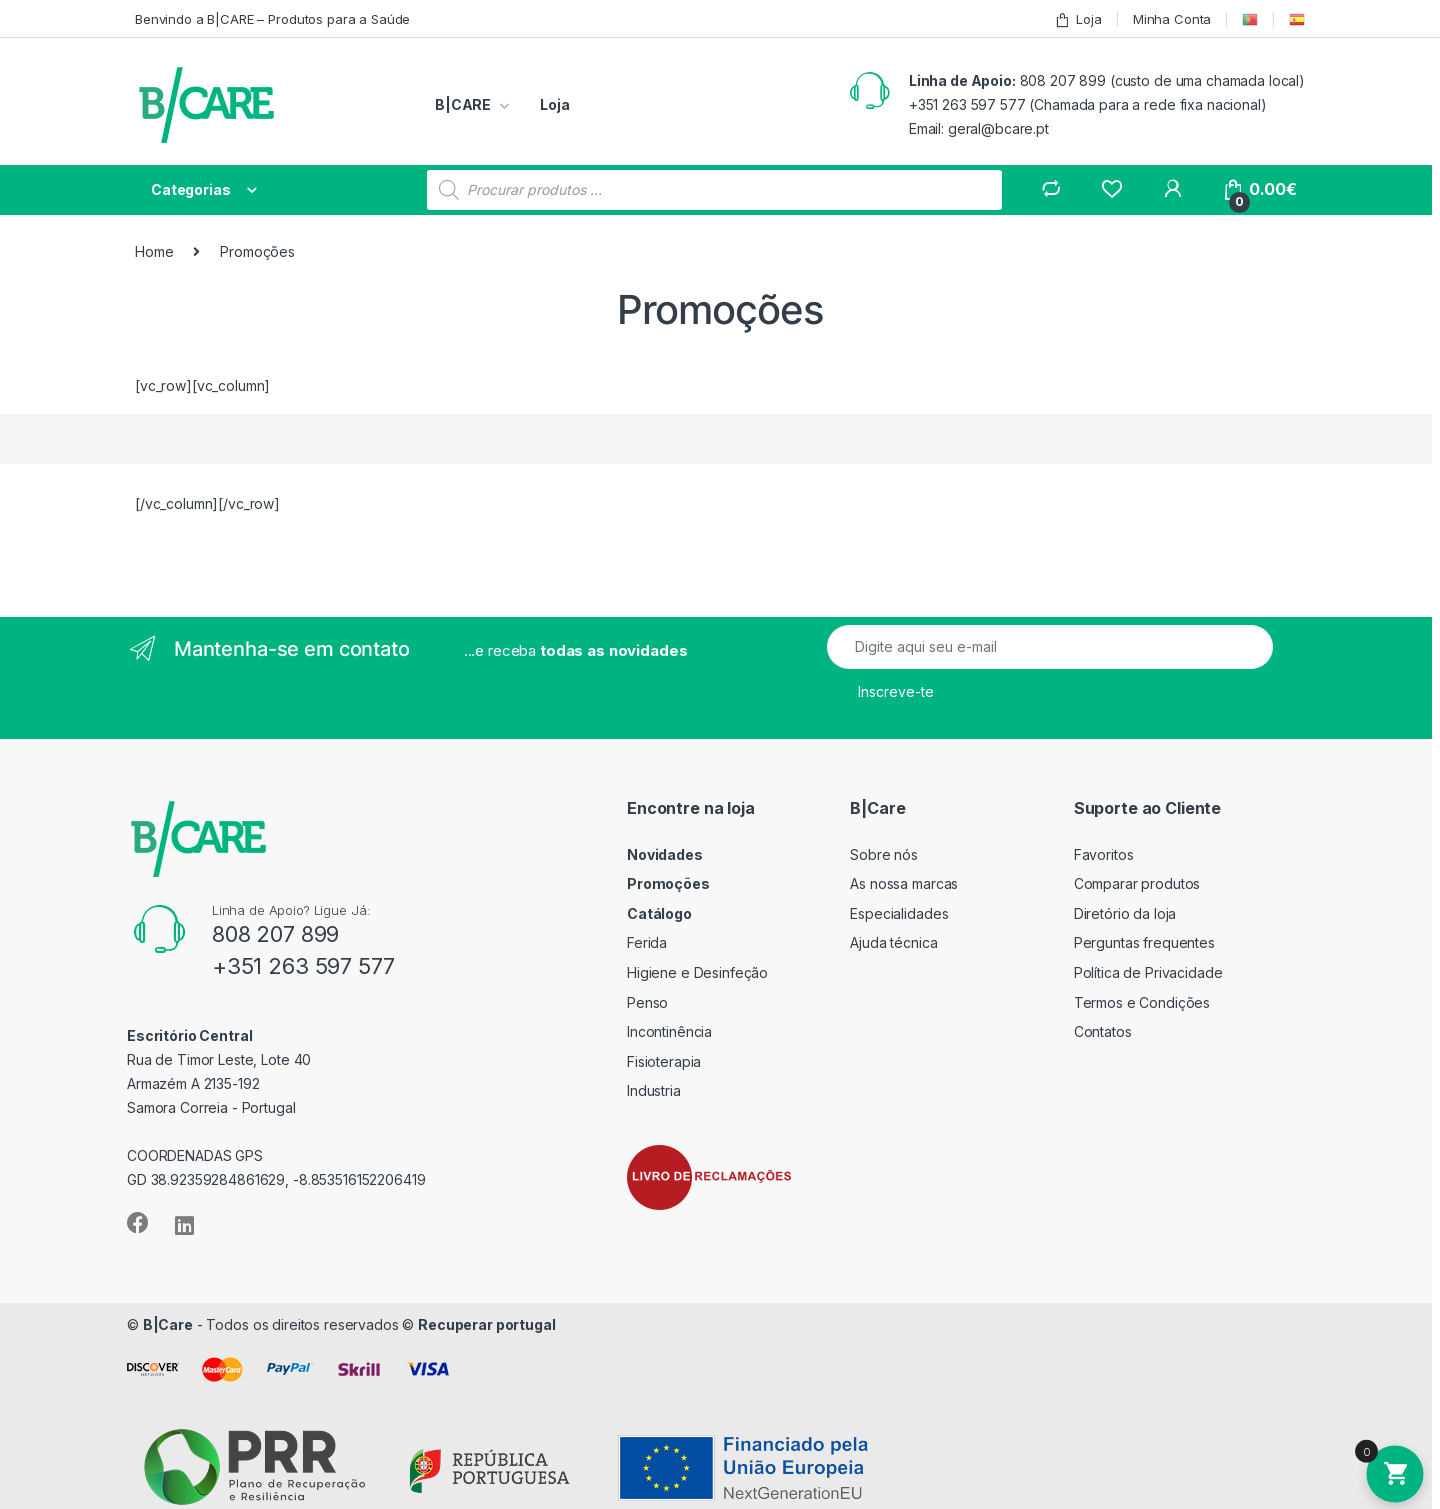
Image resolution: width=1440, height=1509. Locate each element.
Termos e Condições (1142, 1002)
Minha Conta (1172, 19)
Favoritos (1104, 854)
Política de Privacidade (1148, 972)
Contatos (1103, 1031)
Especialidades (899, 913)
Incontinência (669, 1031)
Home (154, 251)
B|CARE (463, 104)
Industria (654, 1090)
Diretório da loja (1125, 913)
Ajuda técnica (893, 942)
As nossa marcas (904, 883)
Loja (1078, 19)
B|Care (168, 1324)
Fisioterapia (664, 1061)
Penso (647, 1002)
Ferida (647, 942)
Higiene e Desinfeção (697, 972)
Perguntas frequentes (1144, 942)
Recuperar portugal (486, 1324)
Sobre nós (884, 854)
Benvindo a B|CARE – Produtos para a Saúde (272, 19)
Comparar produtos (1137, 883)
